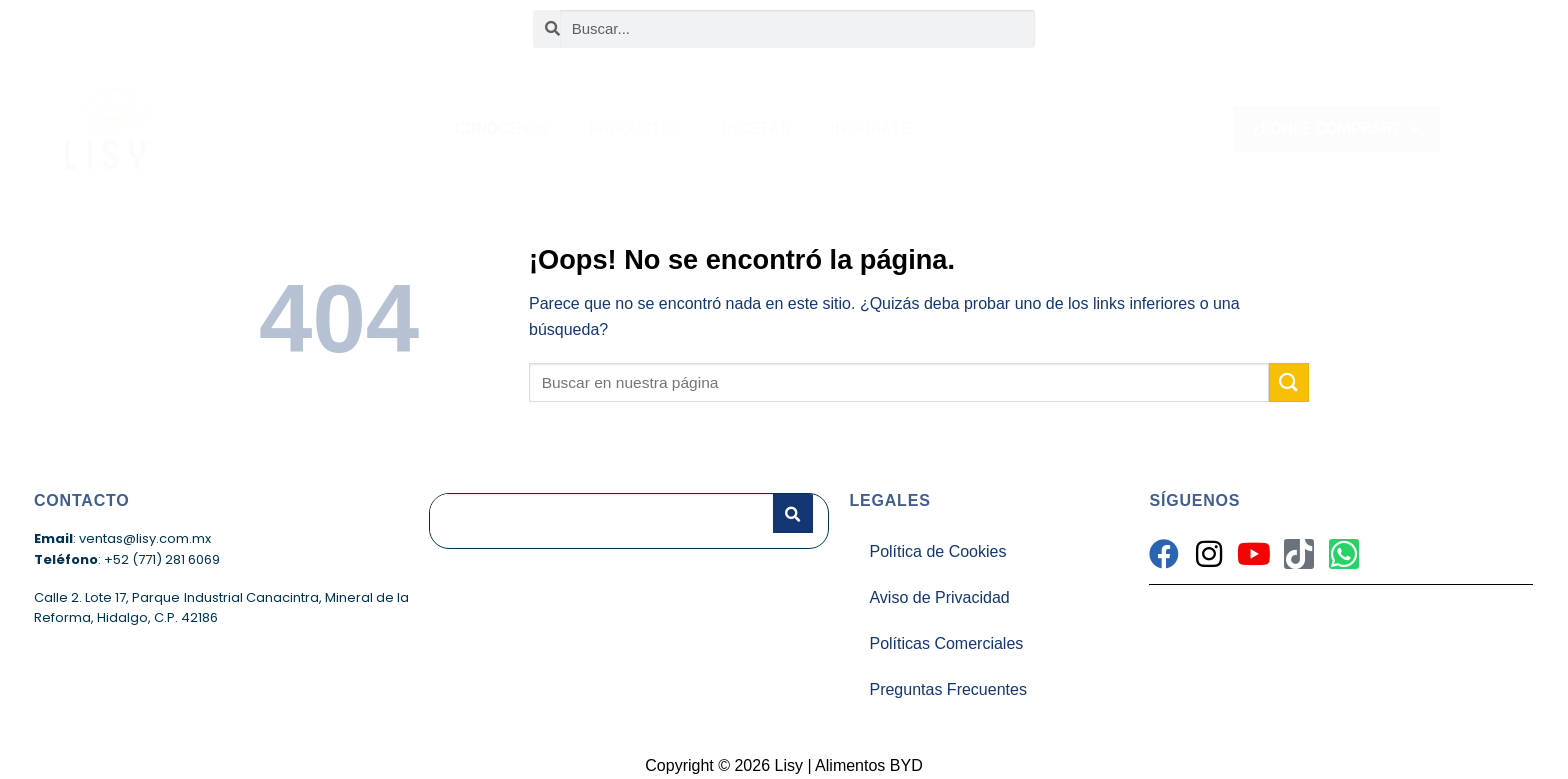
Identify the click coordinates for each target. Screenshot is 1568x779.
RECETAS (756, 128)
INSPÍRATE (870, 128)
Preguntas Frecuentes (947, 689)
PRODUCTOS (635, 128)
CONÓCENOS (502, 128)
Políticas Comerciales (946, 643)
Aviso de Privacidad (939, 597)
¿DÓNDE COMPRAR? (1336, 129)
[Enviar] (1289, 382)
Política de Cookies (937, 551)
